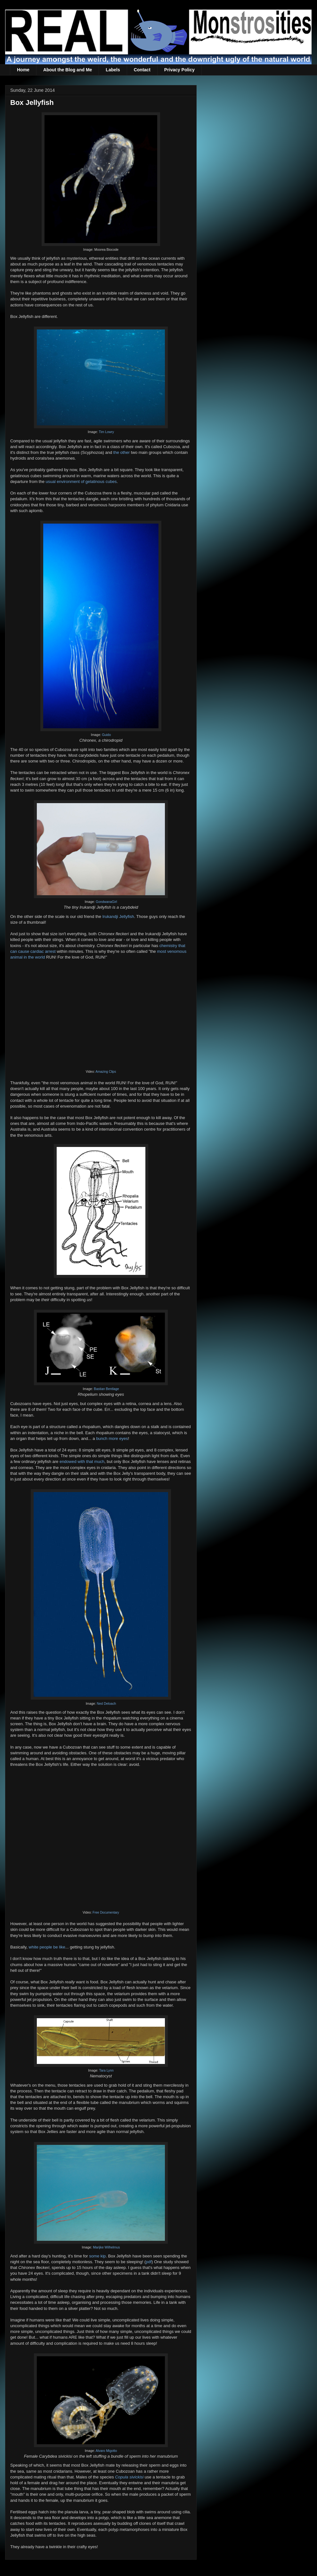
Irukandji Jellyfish (118, 916)
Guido (106, 735)
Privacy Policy (179, 69)
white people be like (47, 1947)
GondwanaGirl (106, 902)
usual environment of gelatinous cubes (81, 481)
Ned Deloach (106, 1703)
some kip (97, 2256)
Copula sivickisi (129, 2477)
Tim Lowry (106, 432)
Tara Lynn (106, 2070)
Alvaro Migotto (106, 2451)
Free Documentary (106, 1912)
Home (23, 69)
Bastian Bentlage (106, 1389)
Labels (113, 69)
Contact (142, 69)
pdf (148, 2261)
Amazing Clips (105, 1071)
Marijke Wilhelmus (106, 2247)
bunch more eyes (112, 1438)
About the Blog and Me (67, 69)
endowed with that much (82, 1461)
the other (121, 452)
